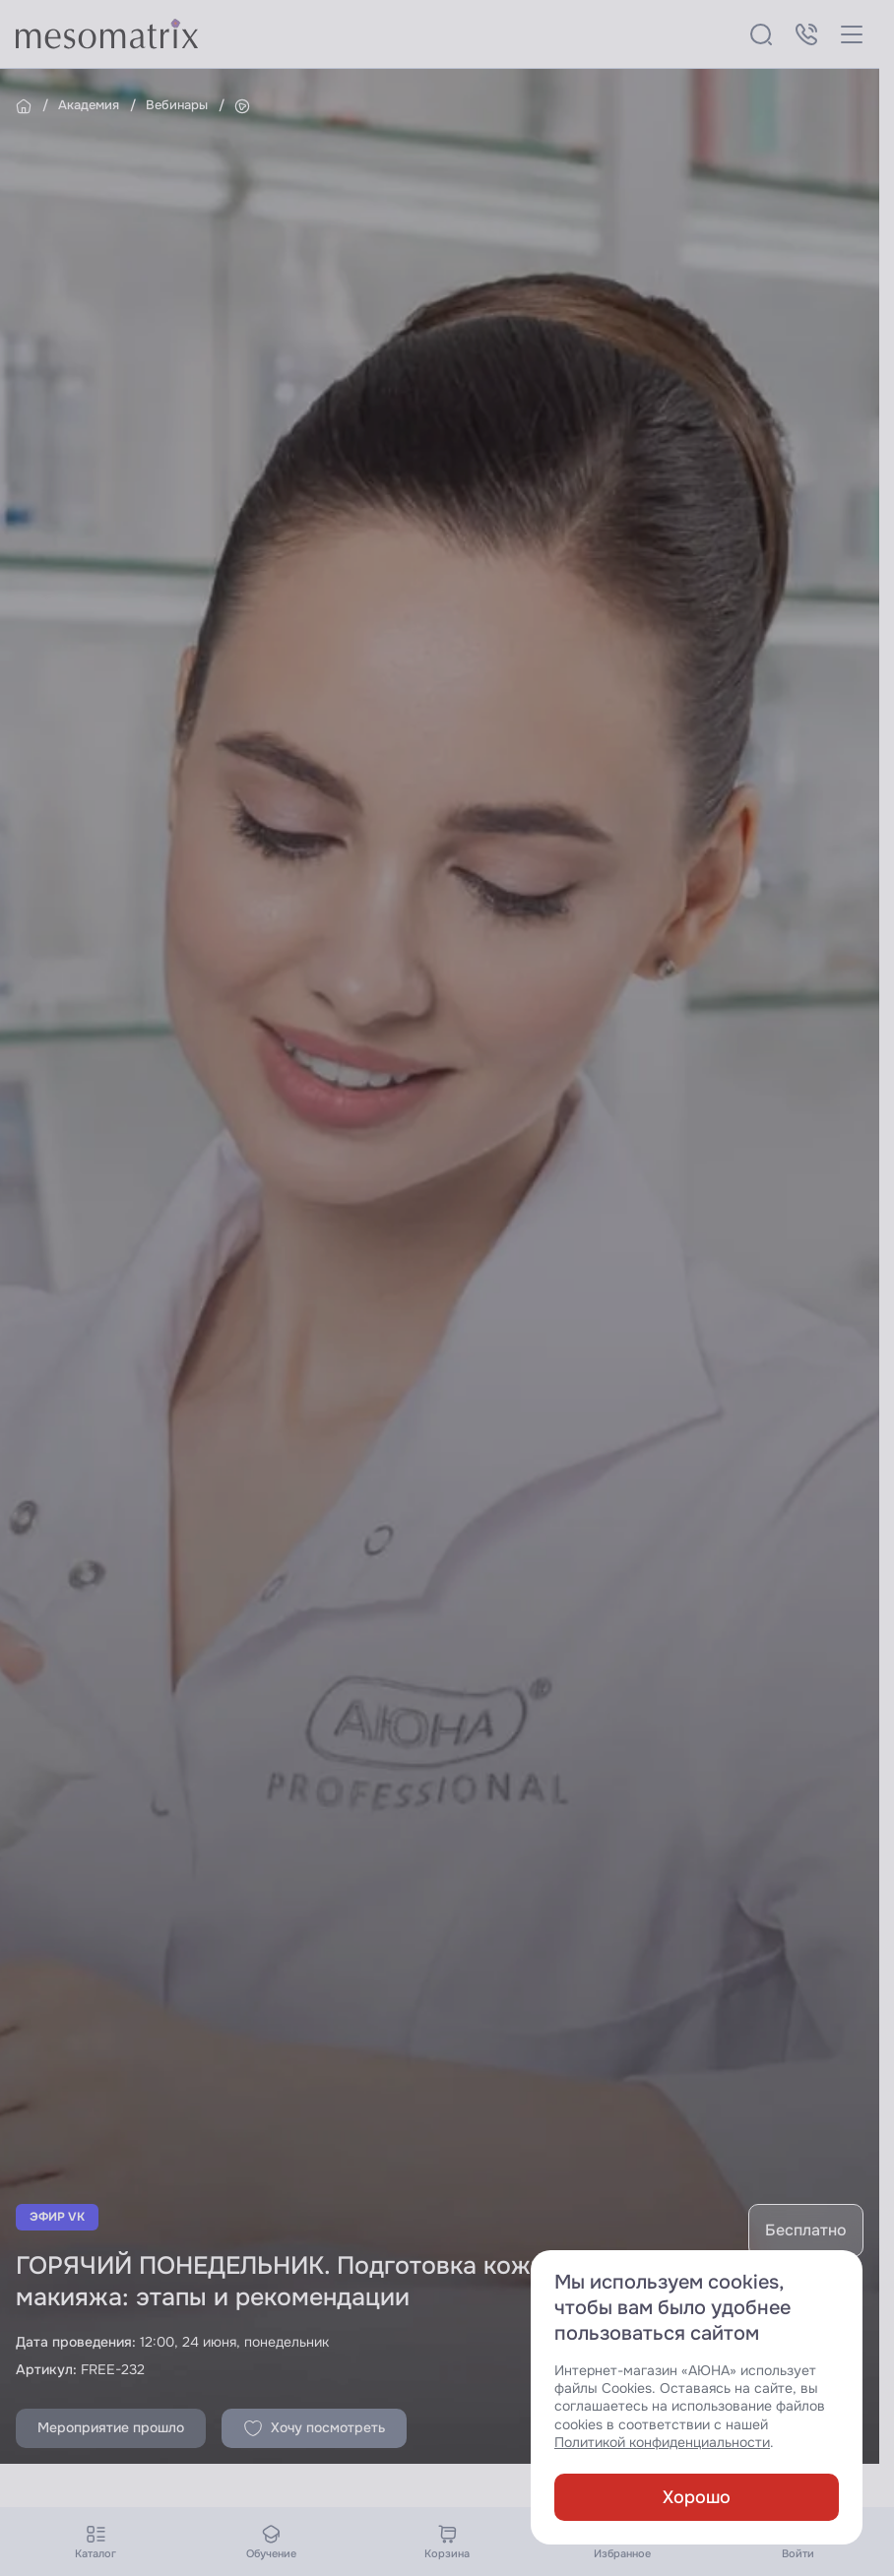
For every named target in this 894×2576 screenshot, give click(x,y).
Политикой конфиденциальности (662, 2442)
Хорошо (697, 2497)
